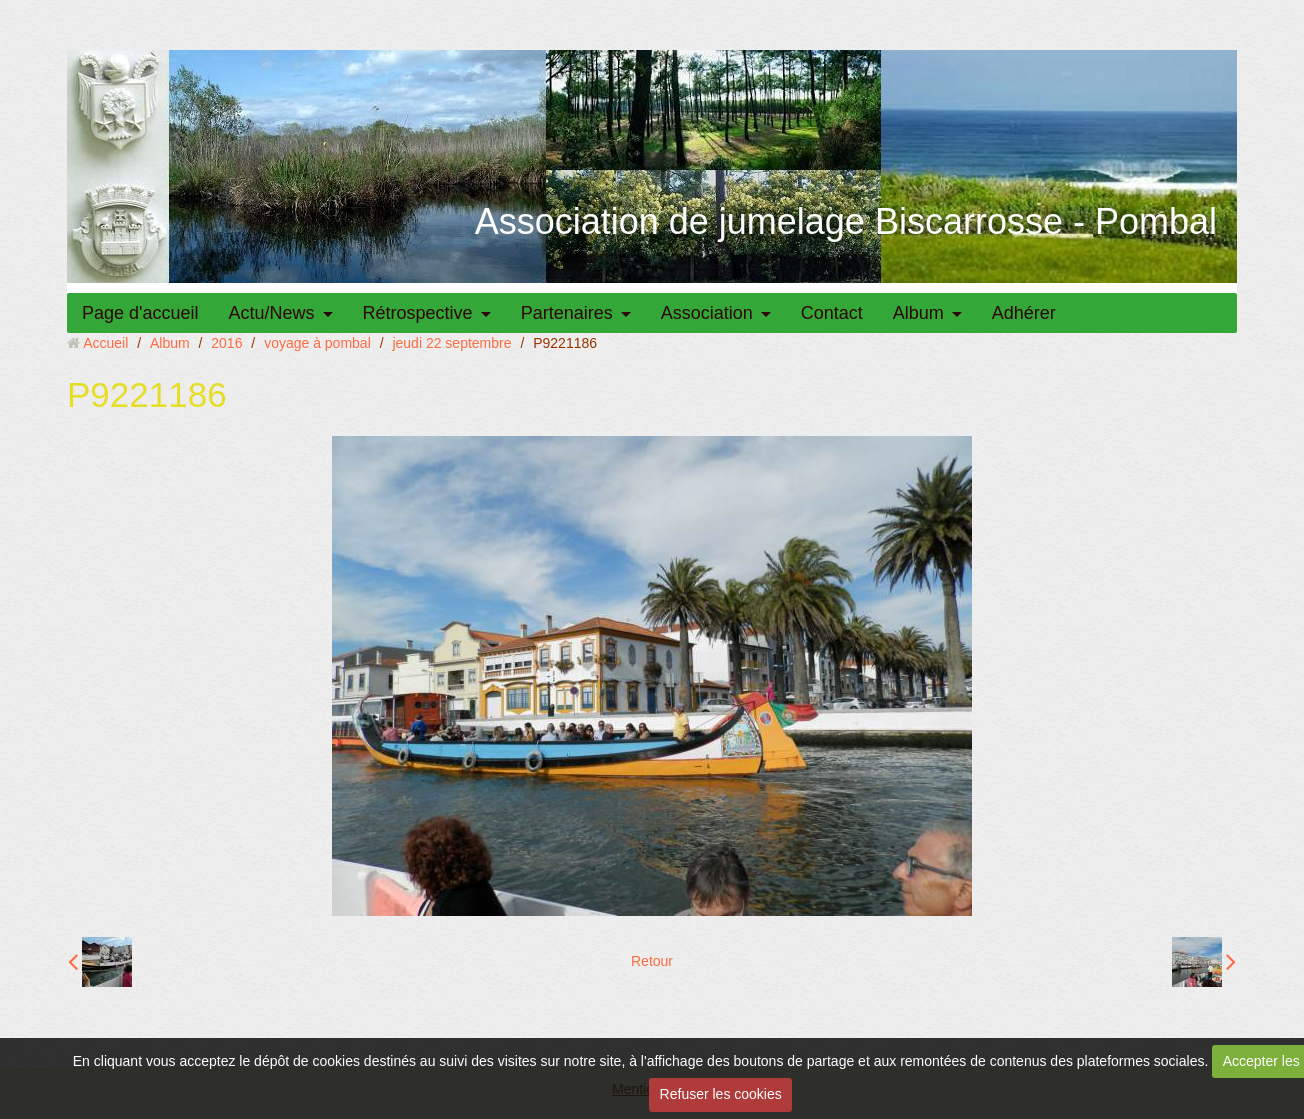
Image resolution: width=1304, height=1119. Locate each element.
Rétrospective (418, 313)
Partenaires (567, 313)
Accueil (105, 343)
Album (918, 313)
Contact (832, 313)
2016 (226, 343)
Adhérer (1024, 313)
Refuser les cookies (721, 1094)
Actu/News (272, 313)
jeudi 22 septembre (451, 343)
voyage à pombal (317, 343)
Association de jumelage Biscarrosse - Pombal (846, 221)
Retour (652, 961)
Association (707, 313)
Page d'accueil (140, 313)
